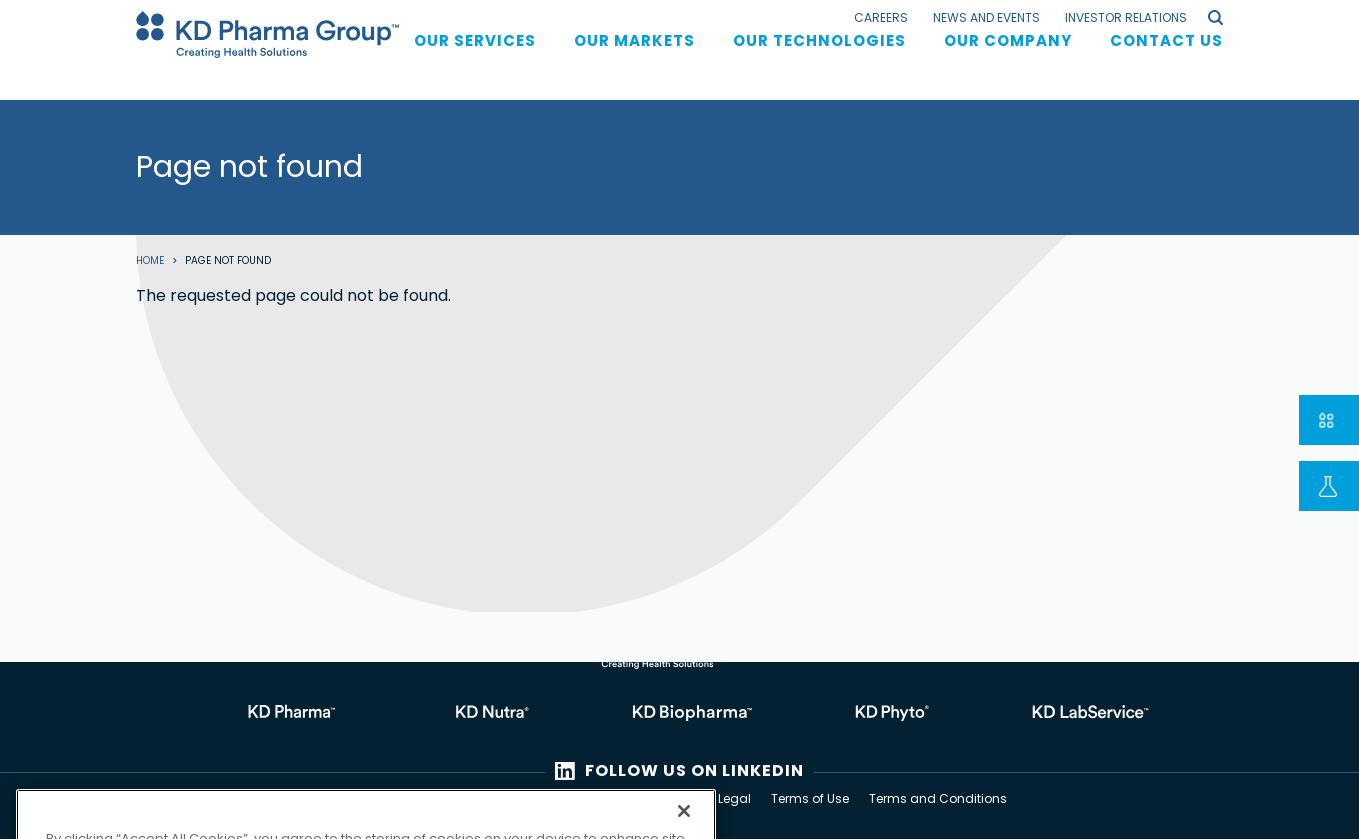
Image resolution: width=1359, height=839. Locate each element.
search (1215, 17)
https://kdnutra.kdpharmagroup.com (480, 714)
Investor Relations (1126, 18)
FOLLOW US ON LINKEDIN (694, 770)
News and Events (986, 18)
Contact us (1166, 59)
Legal (734, 798)
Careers (881, 18)
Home (150, 261)
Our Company (1008, 59)
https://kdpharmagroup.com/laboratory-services (1080, 714)
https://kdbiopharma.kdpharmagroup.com (680, 714)
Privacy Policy (657, 798)
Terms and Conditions (938, 798)
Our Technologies (819, 59)
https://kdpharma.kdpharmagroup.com (280, 714)
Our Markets (634, 59)
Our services (475, 59)
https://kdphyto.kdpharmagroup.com (880, 714)
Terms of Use (810, 798)
